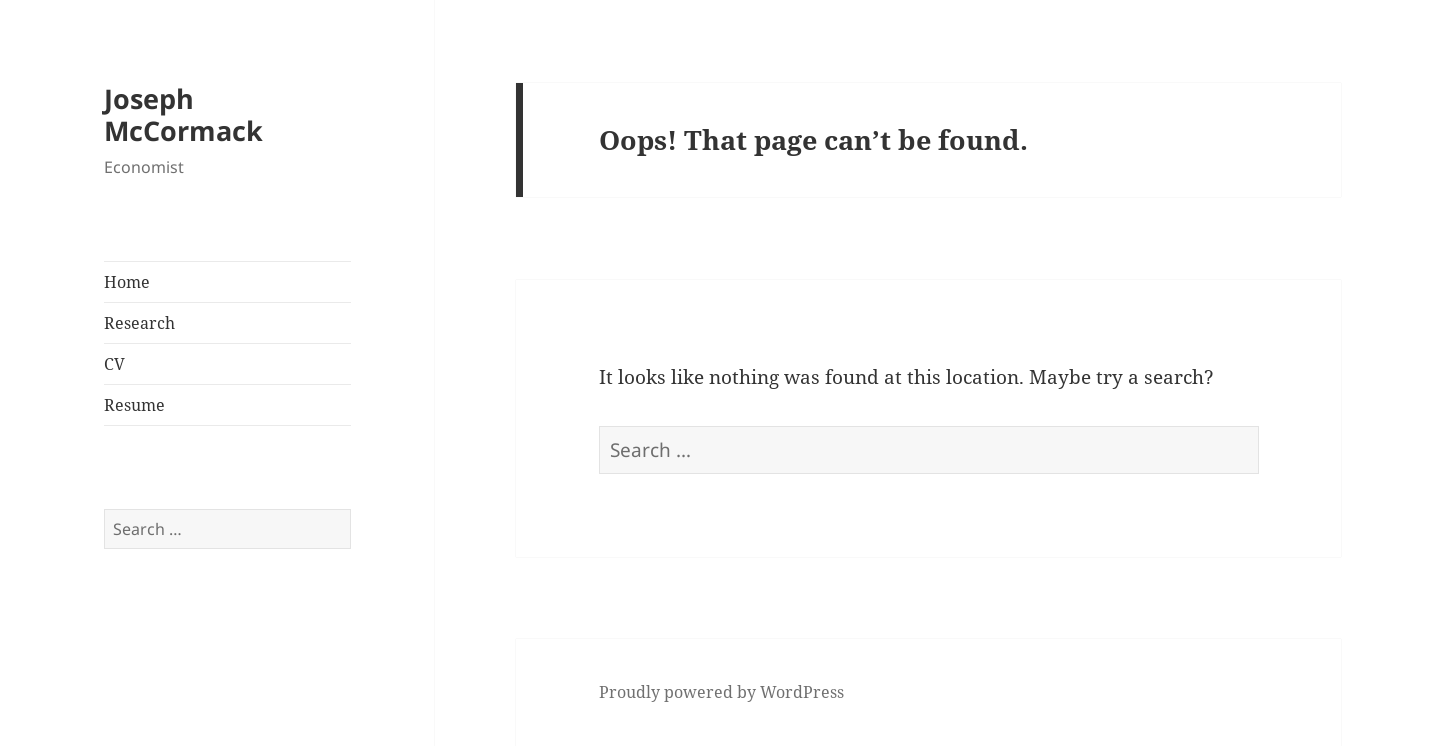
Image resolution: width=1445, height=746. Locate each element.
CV (114, 364)
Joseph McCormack (183, 114)
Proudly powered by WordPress (721, 692)
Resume (134, 405)
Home (127, 282)
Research (139, 323)
